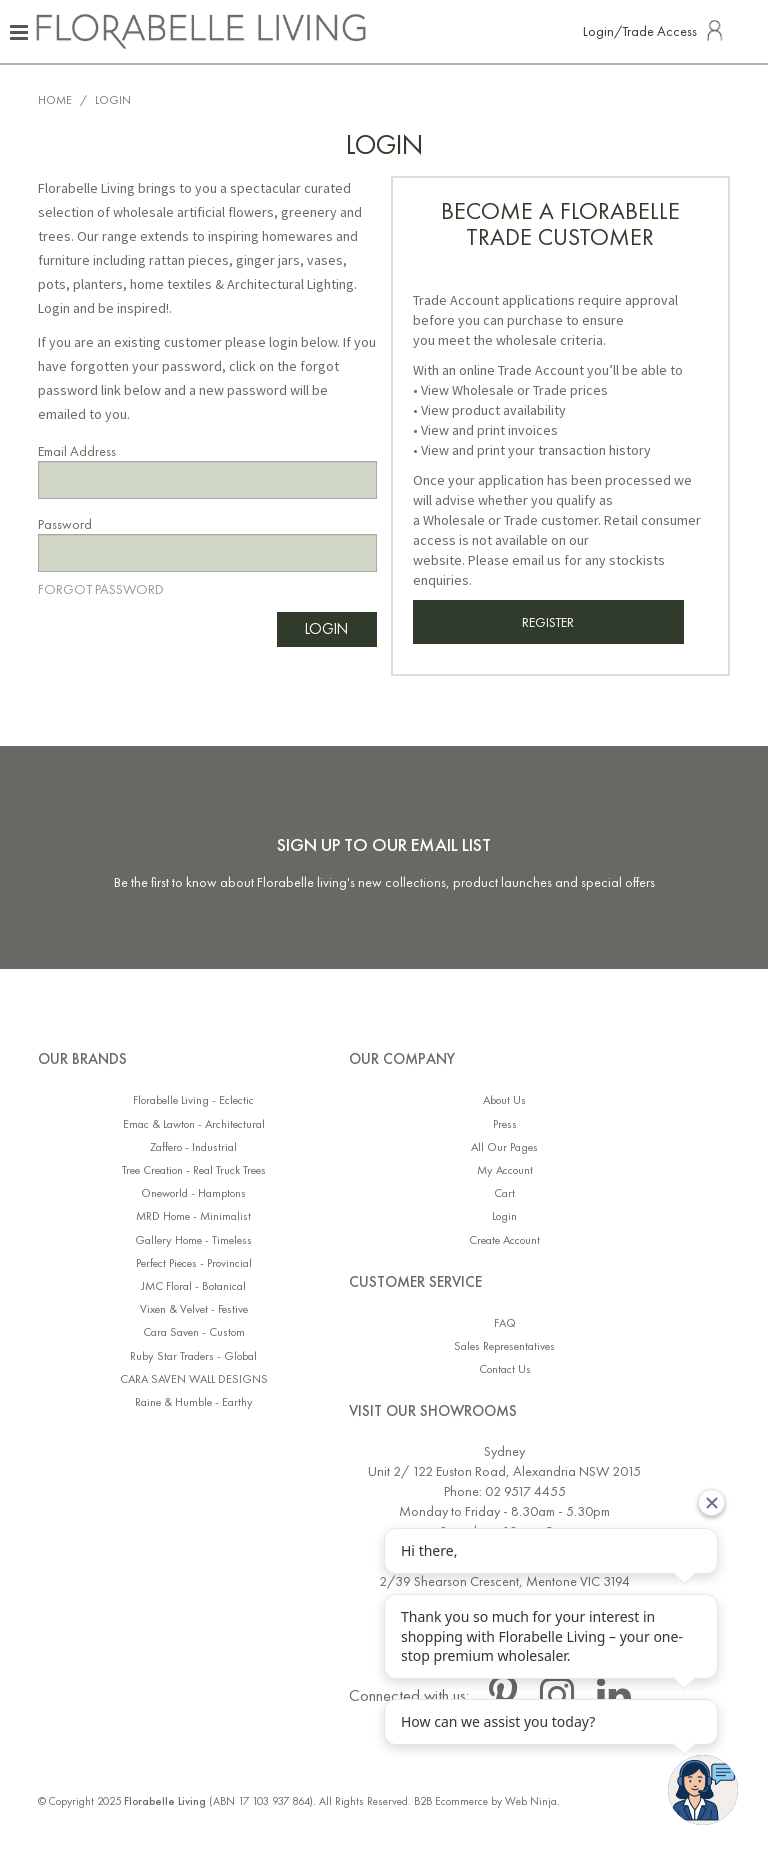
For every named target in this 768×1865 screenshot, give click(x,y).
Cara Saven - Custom (194, 1332)
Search (744, 30)
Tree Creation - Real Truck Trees (194, 1170)
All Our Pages (504, 1147)
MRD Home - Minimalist (193, 1216)
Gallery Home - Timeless (193, 1240)
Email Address (77, 451)
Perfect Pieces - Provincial (194, 1263)
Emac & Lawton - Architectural (194, 1124)
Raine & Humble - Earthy (194, 1402)
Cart (504, 1193)
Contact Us (505, 1369)
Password (65, 524)
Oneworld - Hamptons (193, 1193)
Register (548, 622)
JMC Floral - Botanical (193, 1286)
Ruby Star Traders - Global (193, 1356)
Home (55, 100)
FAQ (505, 1323)
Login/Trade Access (640, 31)
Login (504, 1216)
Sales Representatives (504, 1346)
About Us (504, 1100)
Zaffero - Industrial (193, 1147)
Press (505, 1124)
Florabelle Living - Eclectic (193, 1100)
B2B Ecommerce (451, 1801)
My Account (505, 1170)
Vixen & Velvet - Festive (194, 1309)
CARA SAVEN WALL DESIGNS (194, 1379)
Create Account (504, 1240)
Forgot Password (101, 589)
